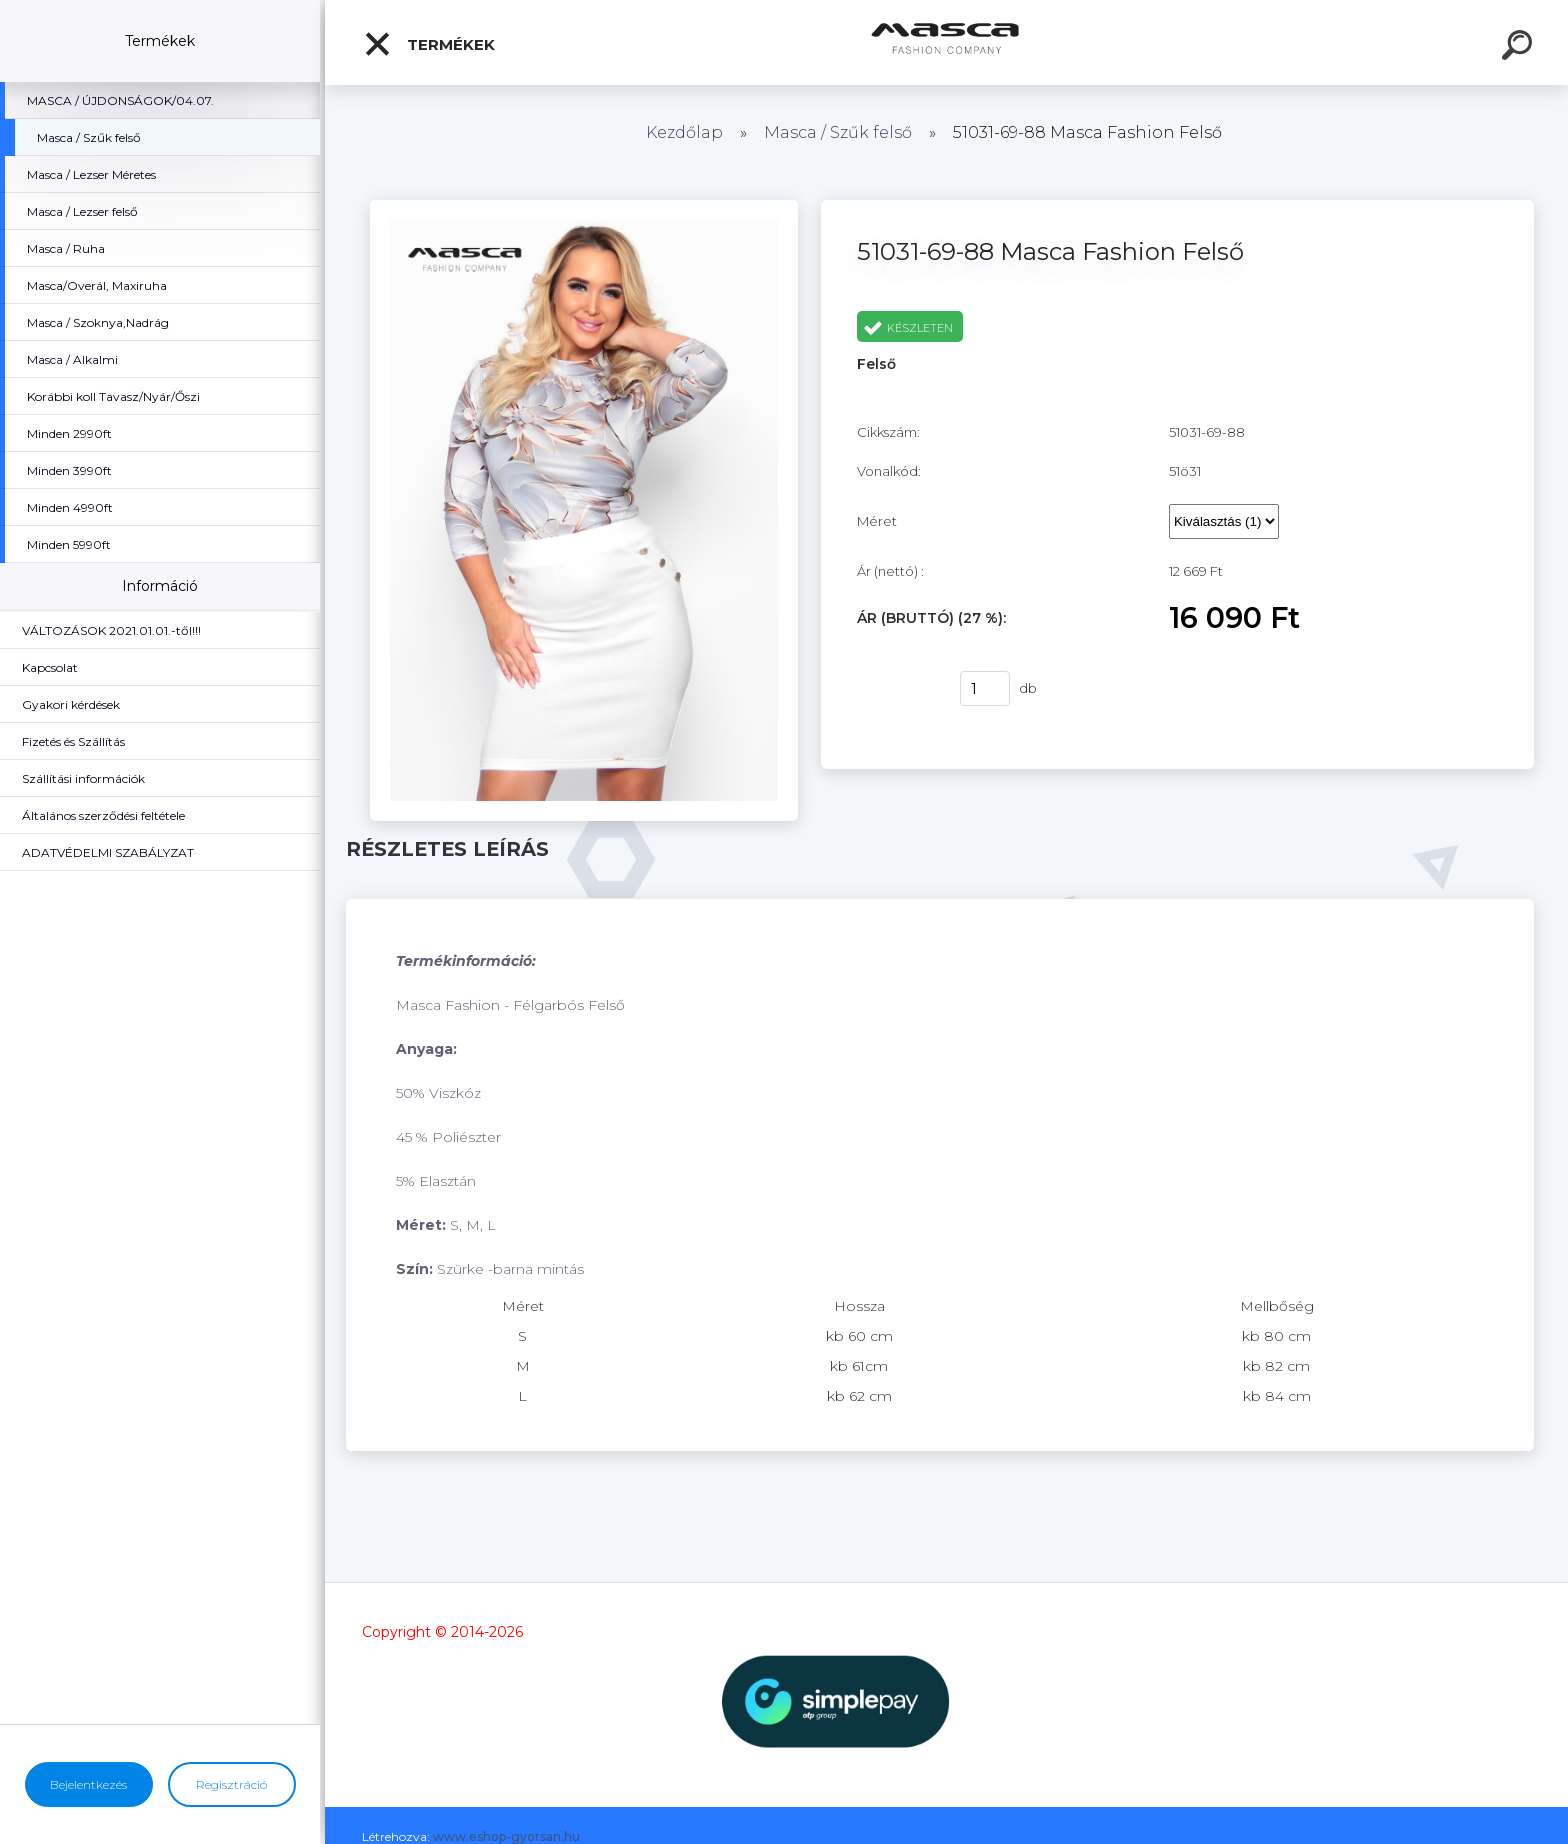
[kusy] (985, 688)
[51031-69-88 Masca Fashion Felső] (584, 207)
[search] (1520, 48)
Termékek (429, 44)
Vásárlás (896, 689)
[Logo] (946, 42)
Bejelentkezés (88, 1784)
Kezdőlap (684, 132)
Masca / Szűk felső (840, 132)
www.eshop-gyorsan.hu (506, 1836)
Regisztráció (231, 1784)
